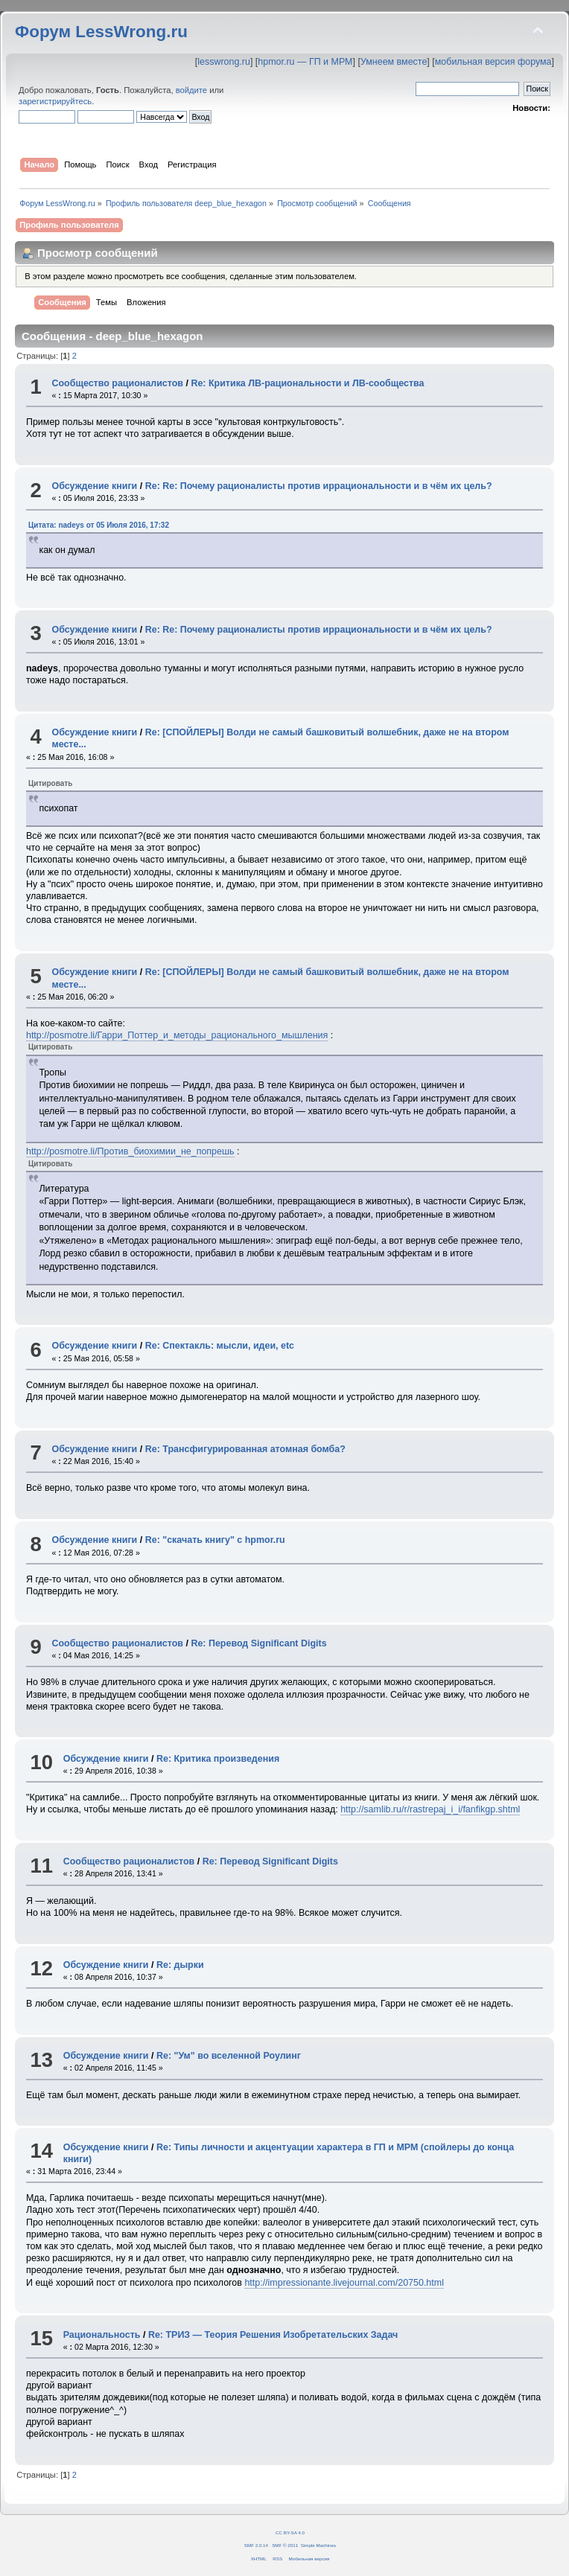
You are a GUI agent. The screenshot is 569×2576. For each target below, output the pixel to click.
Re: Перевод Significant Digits (258, 1643)
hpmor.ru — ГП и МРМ (305, 62)
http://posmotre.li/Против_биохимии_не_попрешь (130, 1151)
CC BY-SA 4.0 (290, 2532)
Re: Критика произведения (217, 1759)
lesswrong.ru (223, 62)
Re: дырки (180, 1965)
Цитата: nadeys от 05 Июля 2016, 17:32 (98, 525)
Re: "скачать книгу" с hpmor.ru (215, 1540)
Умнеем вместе (393, 62)
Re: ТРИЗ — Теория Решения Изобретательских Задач (273, 2335)
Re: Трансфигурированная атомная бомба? (245, 1449)
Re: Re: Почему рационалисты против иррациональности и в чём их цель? (318, 486)
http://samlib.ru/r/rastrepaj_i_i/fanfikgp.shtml (430, 1809)
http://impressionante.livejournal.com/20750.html (344, 2283)
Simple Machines (318, 2545)
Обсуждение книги (94, 486)
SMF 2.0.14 (256, 2545)
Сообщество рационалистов (117, 383)
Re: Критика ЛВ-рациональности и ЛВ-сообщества (307, 383)
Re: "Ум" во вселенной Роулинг (228, 2056)
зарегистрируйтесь (55, 101)
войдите (191, 90)
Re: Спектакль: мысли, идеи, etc (219, 1345)
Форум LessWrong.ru (101, 31)
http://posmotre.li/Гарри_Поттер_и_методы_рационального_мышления (177, 1035)
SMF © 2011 (285, 2545)
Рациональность (102, 2335)
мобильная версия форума (493, 62)
